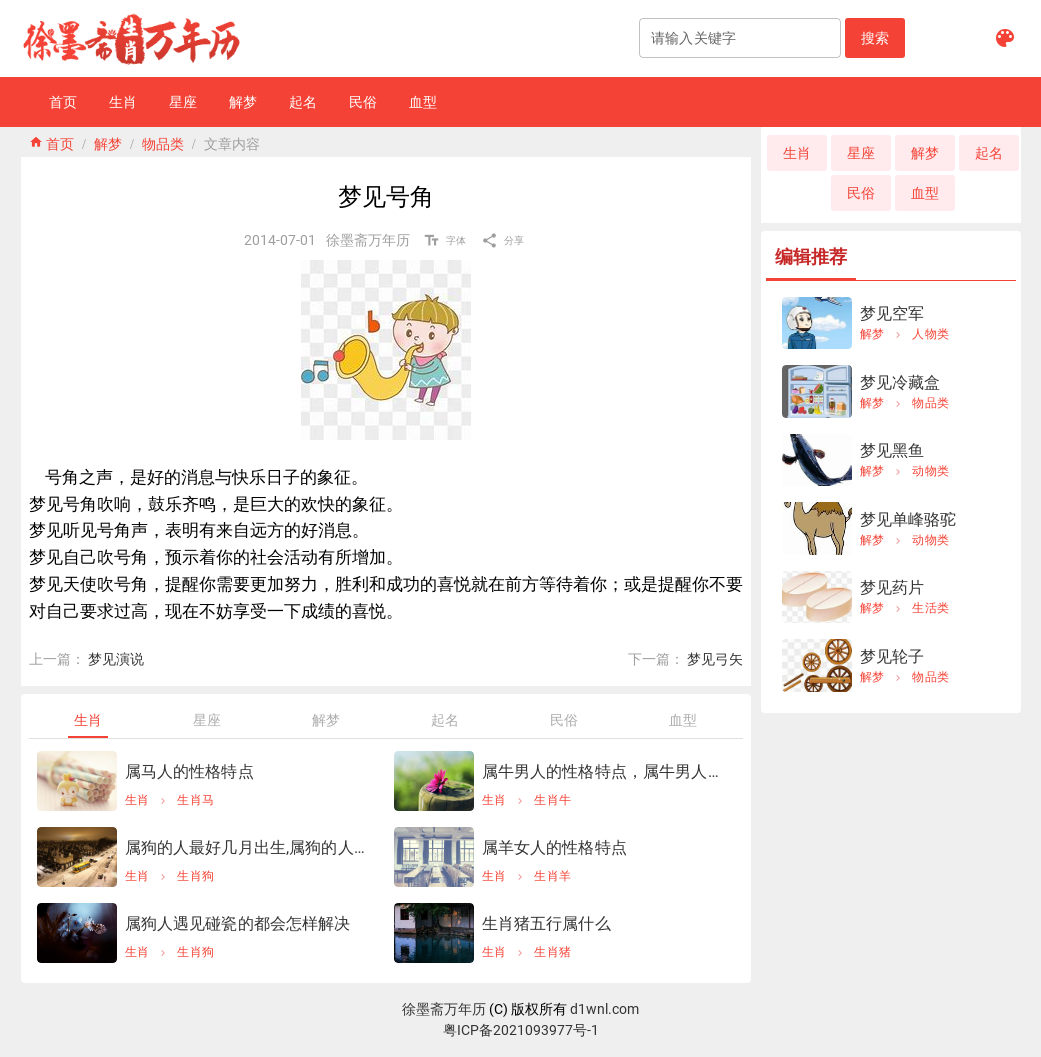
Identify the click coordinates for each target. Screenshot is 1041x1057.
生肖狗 (195, 876)
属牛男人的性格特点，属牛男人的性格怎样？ (604, 771)
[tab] (88, 720)
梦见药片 (892, 587)
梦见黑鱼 (892, 450)
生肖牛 (552, 800)
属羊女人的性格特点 (554, 847)
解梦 (108, 142)
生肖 (137, 800)
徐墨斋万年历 (444, 1009)
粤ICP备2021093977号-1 (521, 1030)
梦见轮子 (892, 656)
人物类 (930, 334)
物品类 (163, 142)
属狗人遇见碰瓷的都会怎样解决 (238, 923)
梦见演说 (116, 659)
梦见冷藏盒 (900, 382)
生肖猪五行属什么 (546, 923)
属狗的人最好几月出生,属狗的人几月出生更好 (247, 847)
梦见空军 (892, 313)
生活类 (930, 608)
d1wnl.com (604, 1009)
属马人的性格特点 (189, 771)
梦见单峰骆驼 (908, 519)
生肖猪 (552, 952)
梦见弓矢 (715, 659)
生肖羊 (552, 876)
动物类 (930, 471)
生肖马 (195, 800)
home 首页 (52, 142)
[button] (875, 38)
